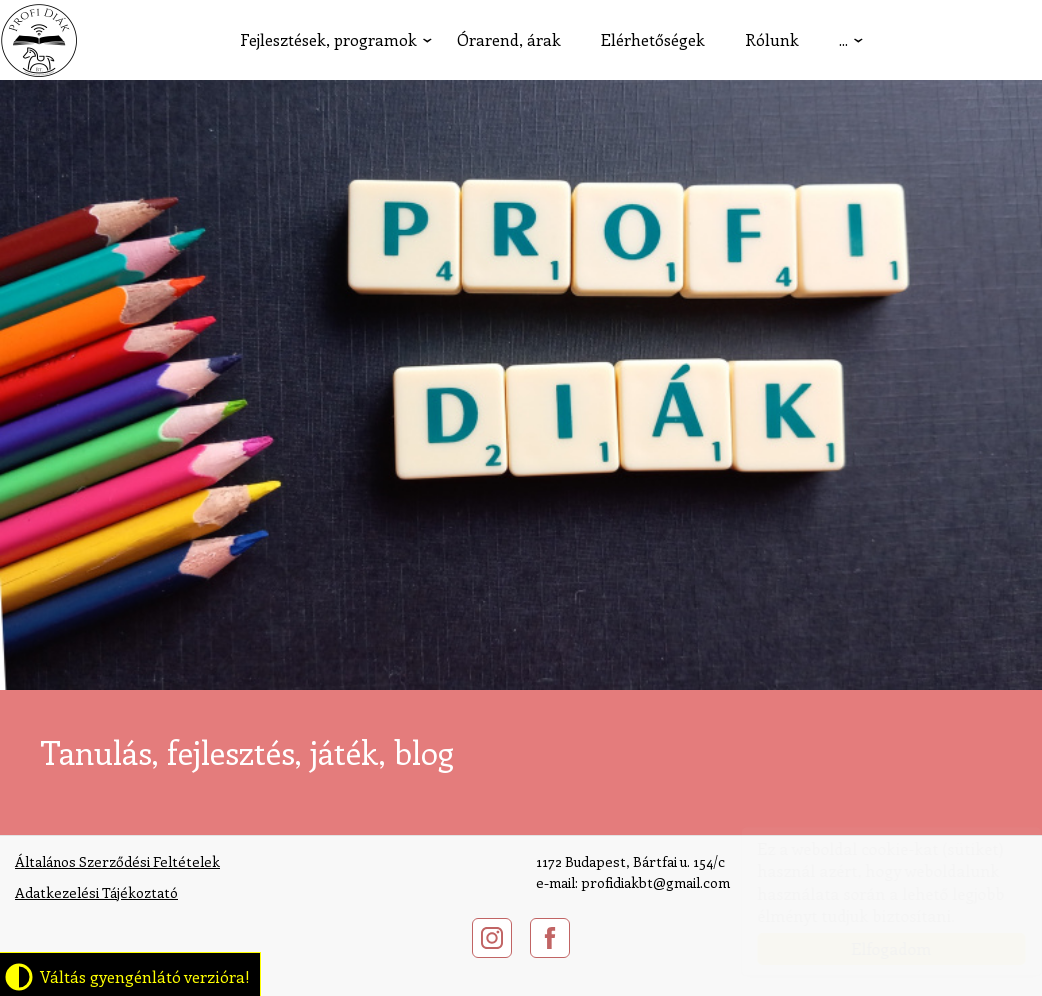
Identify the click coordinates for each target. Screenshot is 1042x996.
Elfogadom (872, 948)
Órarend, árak (509, 39)
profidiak (38, 40)
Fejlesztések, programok (328, 39)
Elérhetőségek (653, 39)
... (843, 39)
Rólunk (772, 39)
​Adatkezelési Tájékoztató (96, 892)
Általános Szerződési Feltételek (117, 861)
